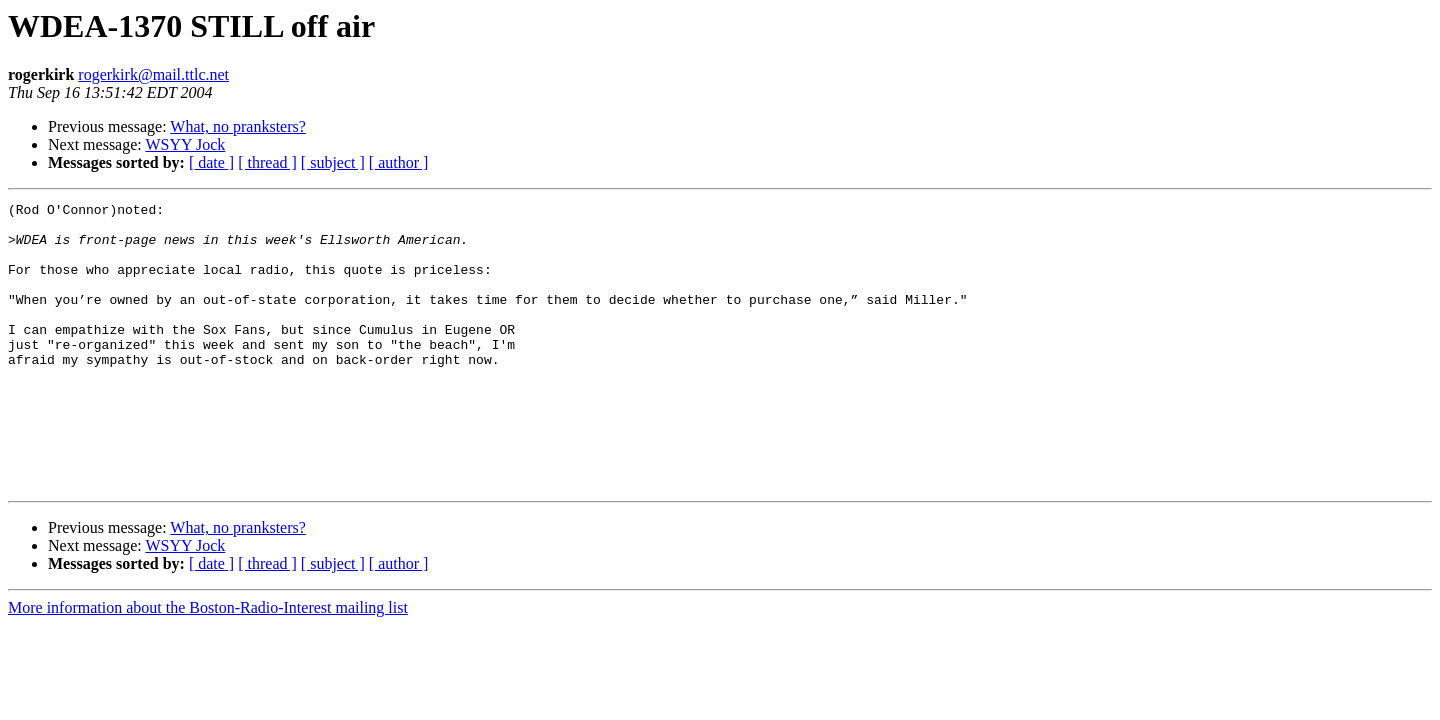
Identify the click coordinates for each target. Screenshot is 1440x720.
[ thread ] (267, 162)
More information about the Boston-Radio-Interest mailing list (208, 664)
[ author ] (399, 162)
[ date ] (211, 162)
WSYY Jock (185, 144)
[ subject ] (333, 162)
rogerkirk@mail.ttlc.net (153, 74)
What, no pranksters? (238, 126)
